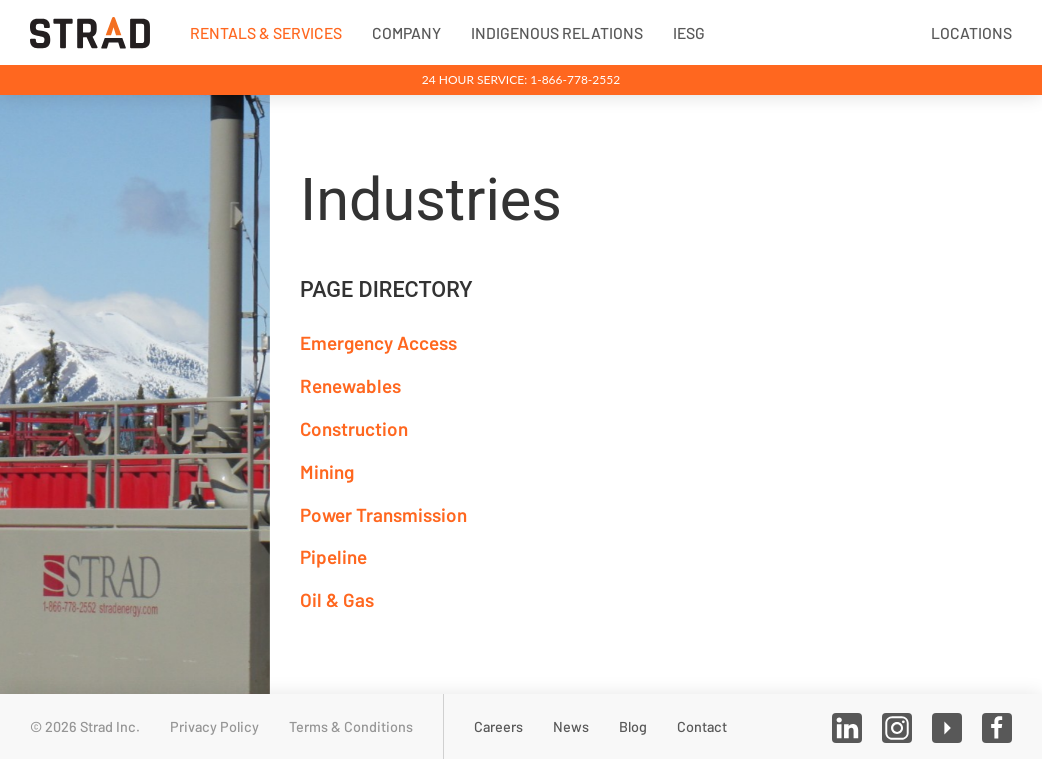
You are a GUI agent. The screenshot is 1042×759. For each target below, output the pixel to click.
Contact (702, 726)
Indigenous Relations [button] (557, 32)
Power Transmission (383, 514)
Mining (327, 471)
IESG (689, 32)
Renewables (350, 385)
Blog (633, 726)
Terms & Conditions (351, 726)
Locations (971, 32)
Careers (498, 726)
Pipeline (333, 556)
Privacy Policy (214, 726)
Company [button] (406, 32)
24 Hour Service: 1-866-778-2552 (521, 79)
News (571, 726)
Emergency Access (378, 342)
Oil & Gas (337, 599)
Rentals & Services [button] (266, 32)
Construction (354, 428)
